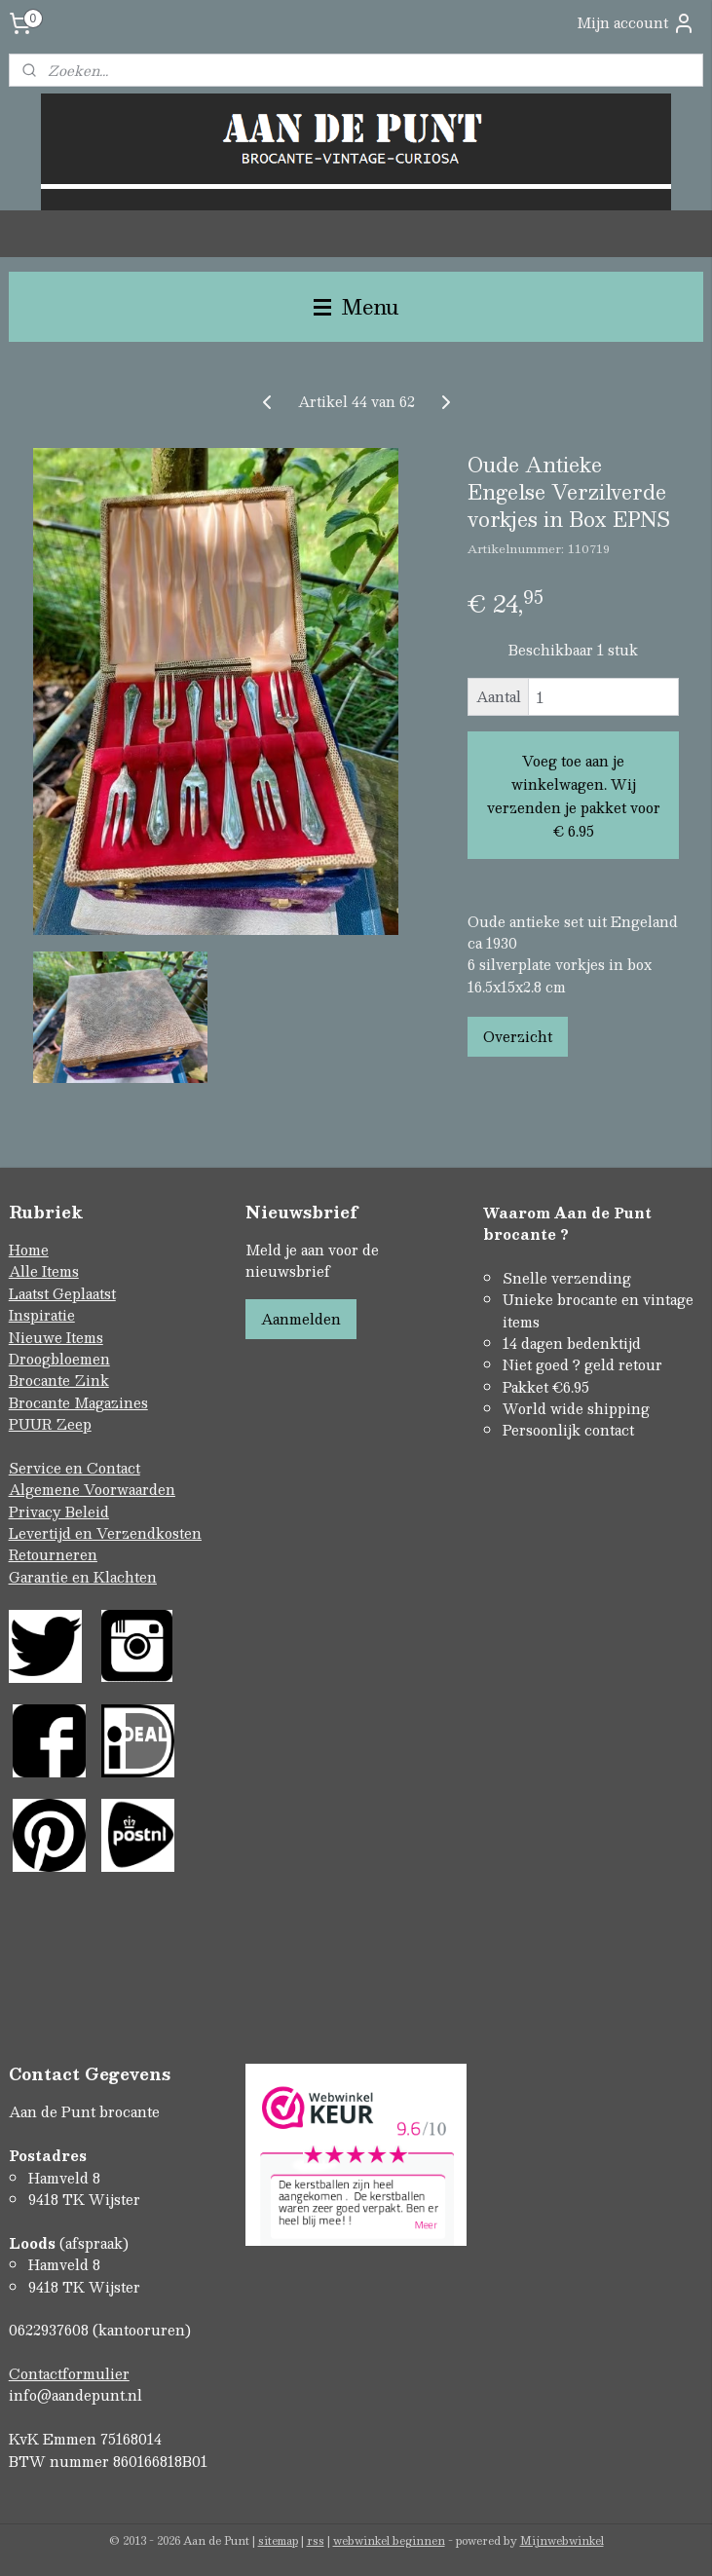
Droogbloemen (59, 1358)
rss (315, 2540)
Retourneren (53, 1554)
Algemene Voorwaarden (92, 1489)
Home (29, 1249)
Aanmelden (301, 1318)
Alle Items (44, 1271)
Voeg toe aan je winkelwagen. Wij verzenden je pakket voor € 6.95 (573, 795)
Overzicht (517, 1036)
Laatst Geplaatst (62, 1293)
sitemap (278, 2540)
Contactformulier (69, 2373)
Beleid (87, 1511)
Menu (356, 306)
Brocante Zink (59, 1380)
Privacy (37, 1511)
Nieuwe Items (56, 1337)
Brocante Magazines (78, 1402)
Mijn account (636, 23)
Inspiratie (42, 1314)
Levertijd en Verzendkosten (105, 1533)
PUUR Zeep (50, 1424)
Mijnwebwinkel (562, 2540)
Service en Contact (74, 1467)
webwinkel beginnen (389, 2540)
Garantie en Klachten (83, 1576)
